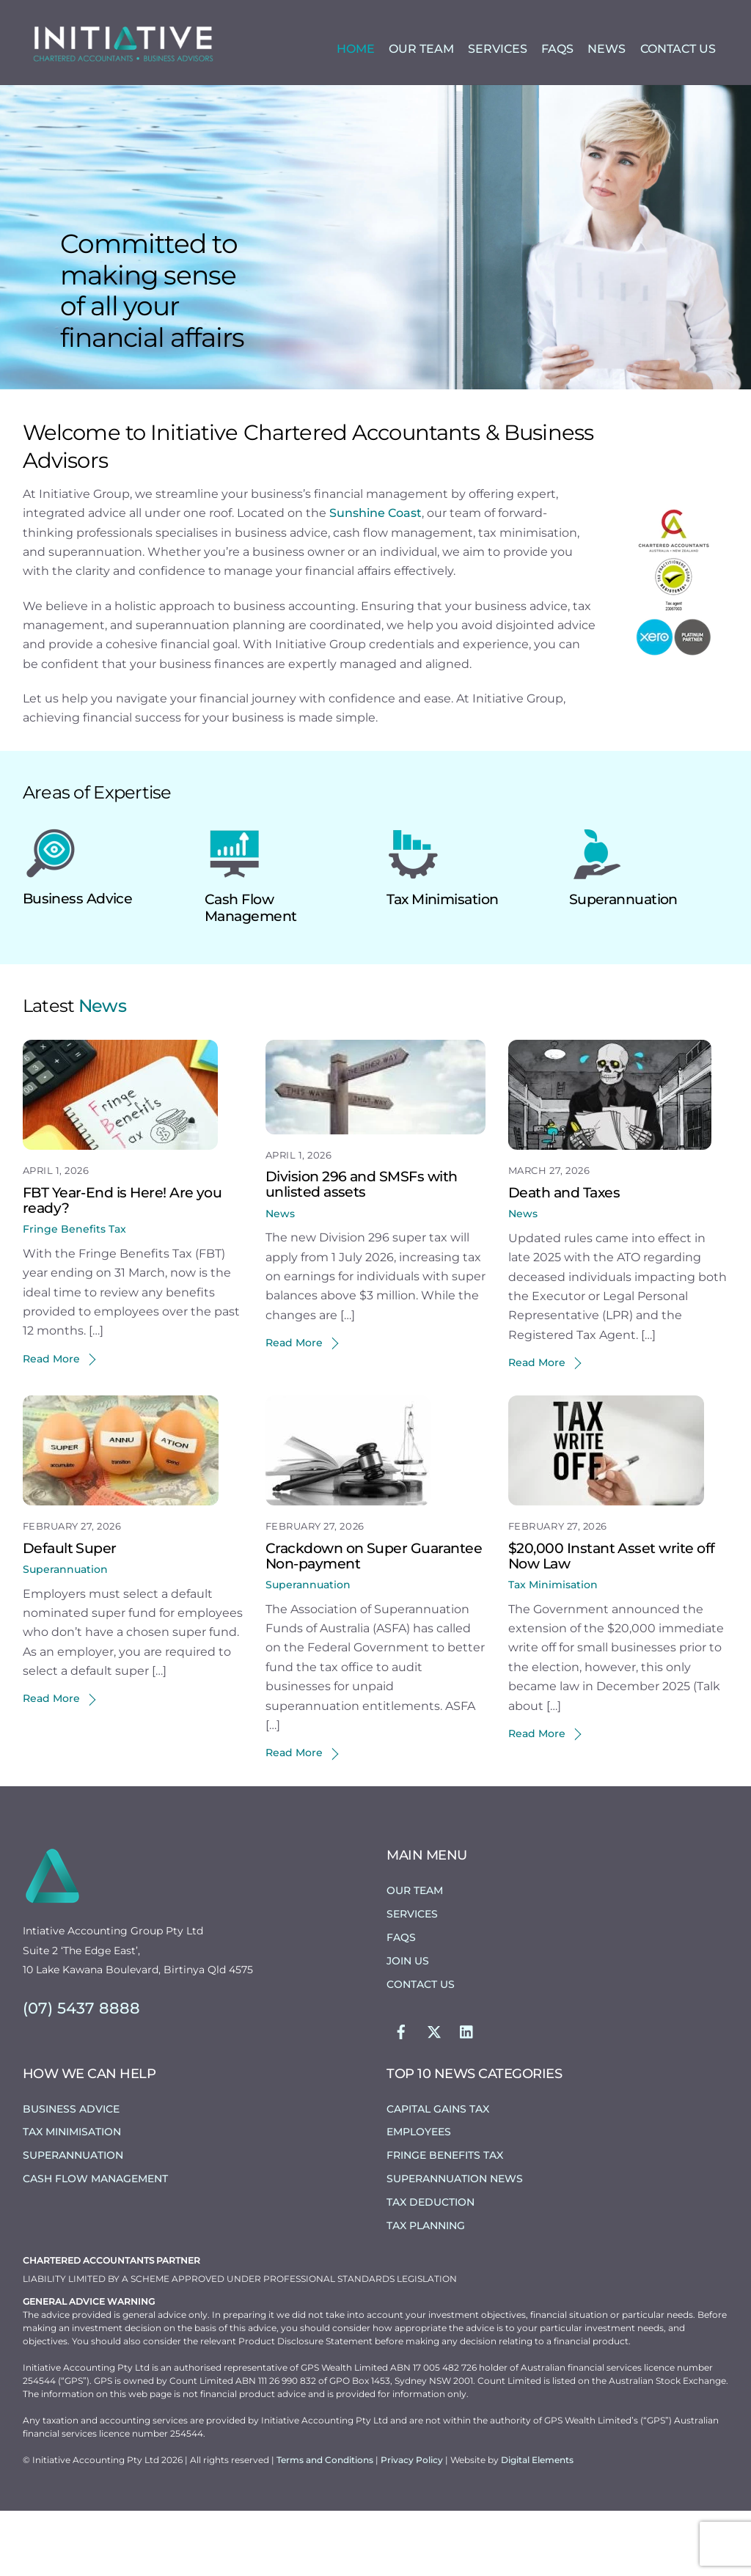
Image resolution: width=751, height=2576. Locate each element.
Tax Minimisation (442, 964)
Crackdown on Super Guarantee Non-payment (373, 1620)
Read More (51, 1424)
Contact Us (678, 50)
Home (356, 50)
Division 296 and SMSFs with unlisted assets (361, 1249)
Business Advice (78, 963)
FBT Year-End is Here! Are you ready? (122, 1265)
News (606, 50)
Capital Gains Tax (438, 2173)
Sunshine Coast (375, 578)
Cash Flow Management (250, 972)
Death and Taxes (564, 1257)
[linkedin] (467, 2095)
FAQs (557, 50)
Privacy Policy (413, 2525)
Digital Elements (537, 2525)
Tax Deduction (431, 2267)
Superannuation (623, 964)
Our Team (421, 50)
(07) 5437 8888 (81, 2073)
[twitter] (434, 2095)
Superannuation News (455, 2243)
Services (497, 50)
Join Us (408, 2026)
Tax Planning (426, 2290)
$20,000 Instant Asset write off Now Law (611, 1620)
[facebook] (401, 2095)
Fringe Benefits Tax (74, 1294)
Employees (419, 2196)
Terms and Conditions (326, 2525)
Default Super (70, 1613)
